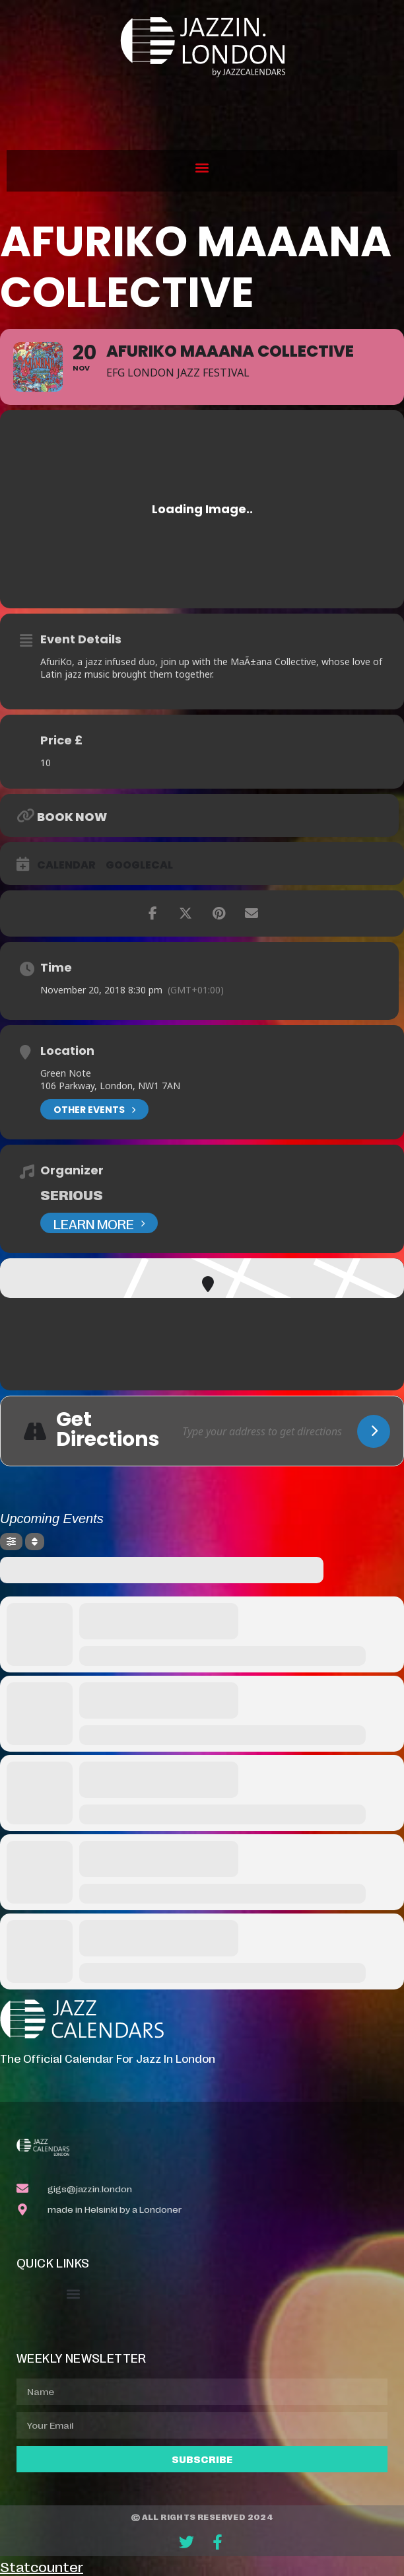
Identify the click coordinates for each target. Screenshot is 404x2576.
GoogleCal (139, 865)
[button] (202, 167)
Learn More (99, 1223)
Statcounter (41, 2566)
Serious (71, 1194)
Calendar (66, 865)
